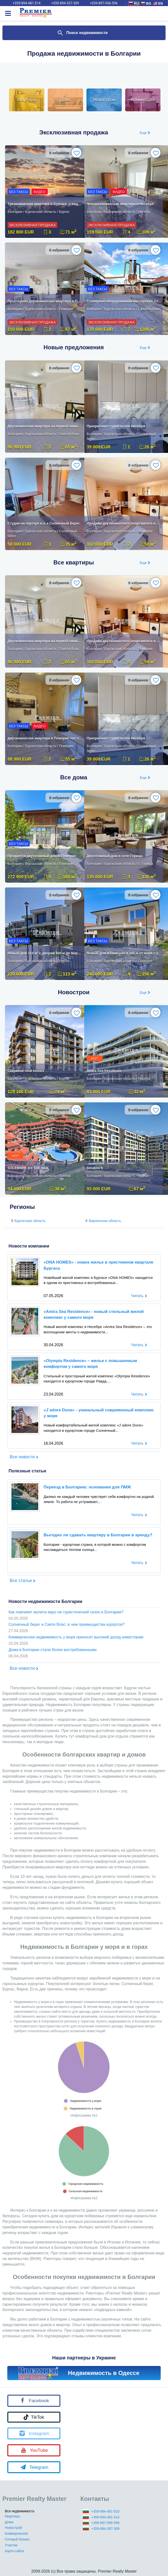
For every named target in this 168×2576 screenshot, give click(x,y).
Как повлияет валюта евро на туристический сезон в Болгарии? (66, 1612)
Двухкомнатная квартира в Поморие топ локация (45, 738)
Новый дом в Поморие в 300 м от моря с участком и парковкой (124, 953)
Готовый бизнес (17, 2539)
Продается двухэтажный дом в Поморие (42, 856)
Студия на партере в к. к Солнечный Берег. (44, 523)
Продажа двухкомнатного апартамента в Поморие (124, 523)
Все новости (24, 1456)
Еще (145, 133)
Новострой (13, 2528)
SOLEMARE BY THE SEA (28, 1168)
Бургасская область (28, 1221)
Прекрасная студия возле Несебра (116, 426)
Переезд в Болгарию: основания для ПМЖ (87, 1487)
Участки (11, 2545)
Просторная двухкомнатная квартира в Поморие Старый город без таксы (45, 301)
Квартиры (27, 99)
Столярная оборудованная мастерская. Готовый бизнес (124, 301)
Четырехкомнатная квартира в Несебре (120, 204)
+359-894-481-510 (105, 2511)
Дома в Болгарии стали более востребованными (53, 1650)
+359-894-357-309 (105, 2529)
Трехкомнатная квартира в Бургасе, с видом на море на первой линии (45, 204)
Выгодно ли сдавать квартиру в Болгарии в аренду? (98, 1535)
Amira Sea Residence (104, 1071)
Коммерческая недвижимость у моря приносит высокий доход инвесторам (76, 1637)
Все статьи (23, 1580)
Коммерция (142, 99)
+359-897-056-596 (105, 2523)
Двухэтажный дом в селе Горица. (115, 856)
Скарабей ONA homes (26, 1071)
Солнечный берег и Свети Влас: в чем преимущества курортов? (67, 1624)
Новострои (104, 99)
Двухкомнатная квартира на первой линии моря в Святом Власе (45, 426)
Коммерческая (16, 2533)
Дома (65, 99)
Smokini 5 (95, 1168)
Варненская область (102, 1221)
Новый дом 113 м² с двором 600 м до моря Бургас (45, 953)
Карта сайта (14, 2551)
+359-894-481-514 (105, 2517)
